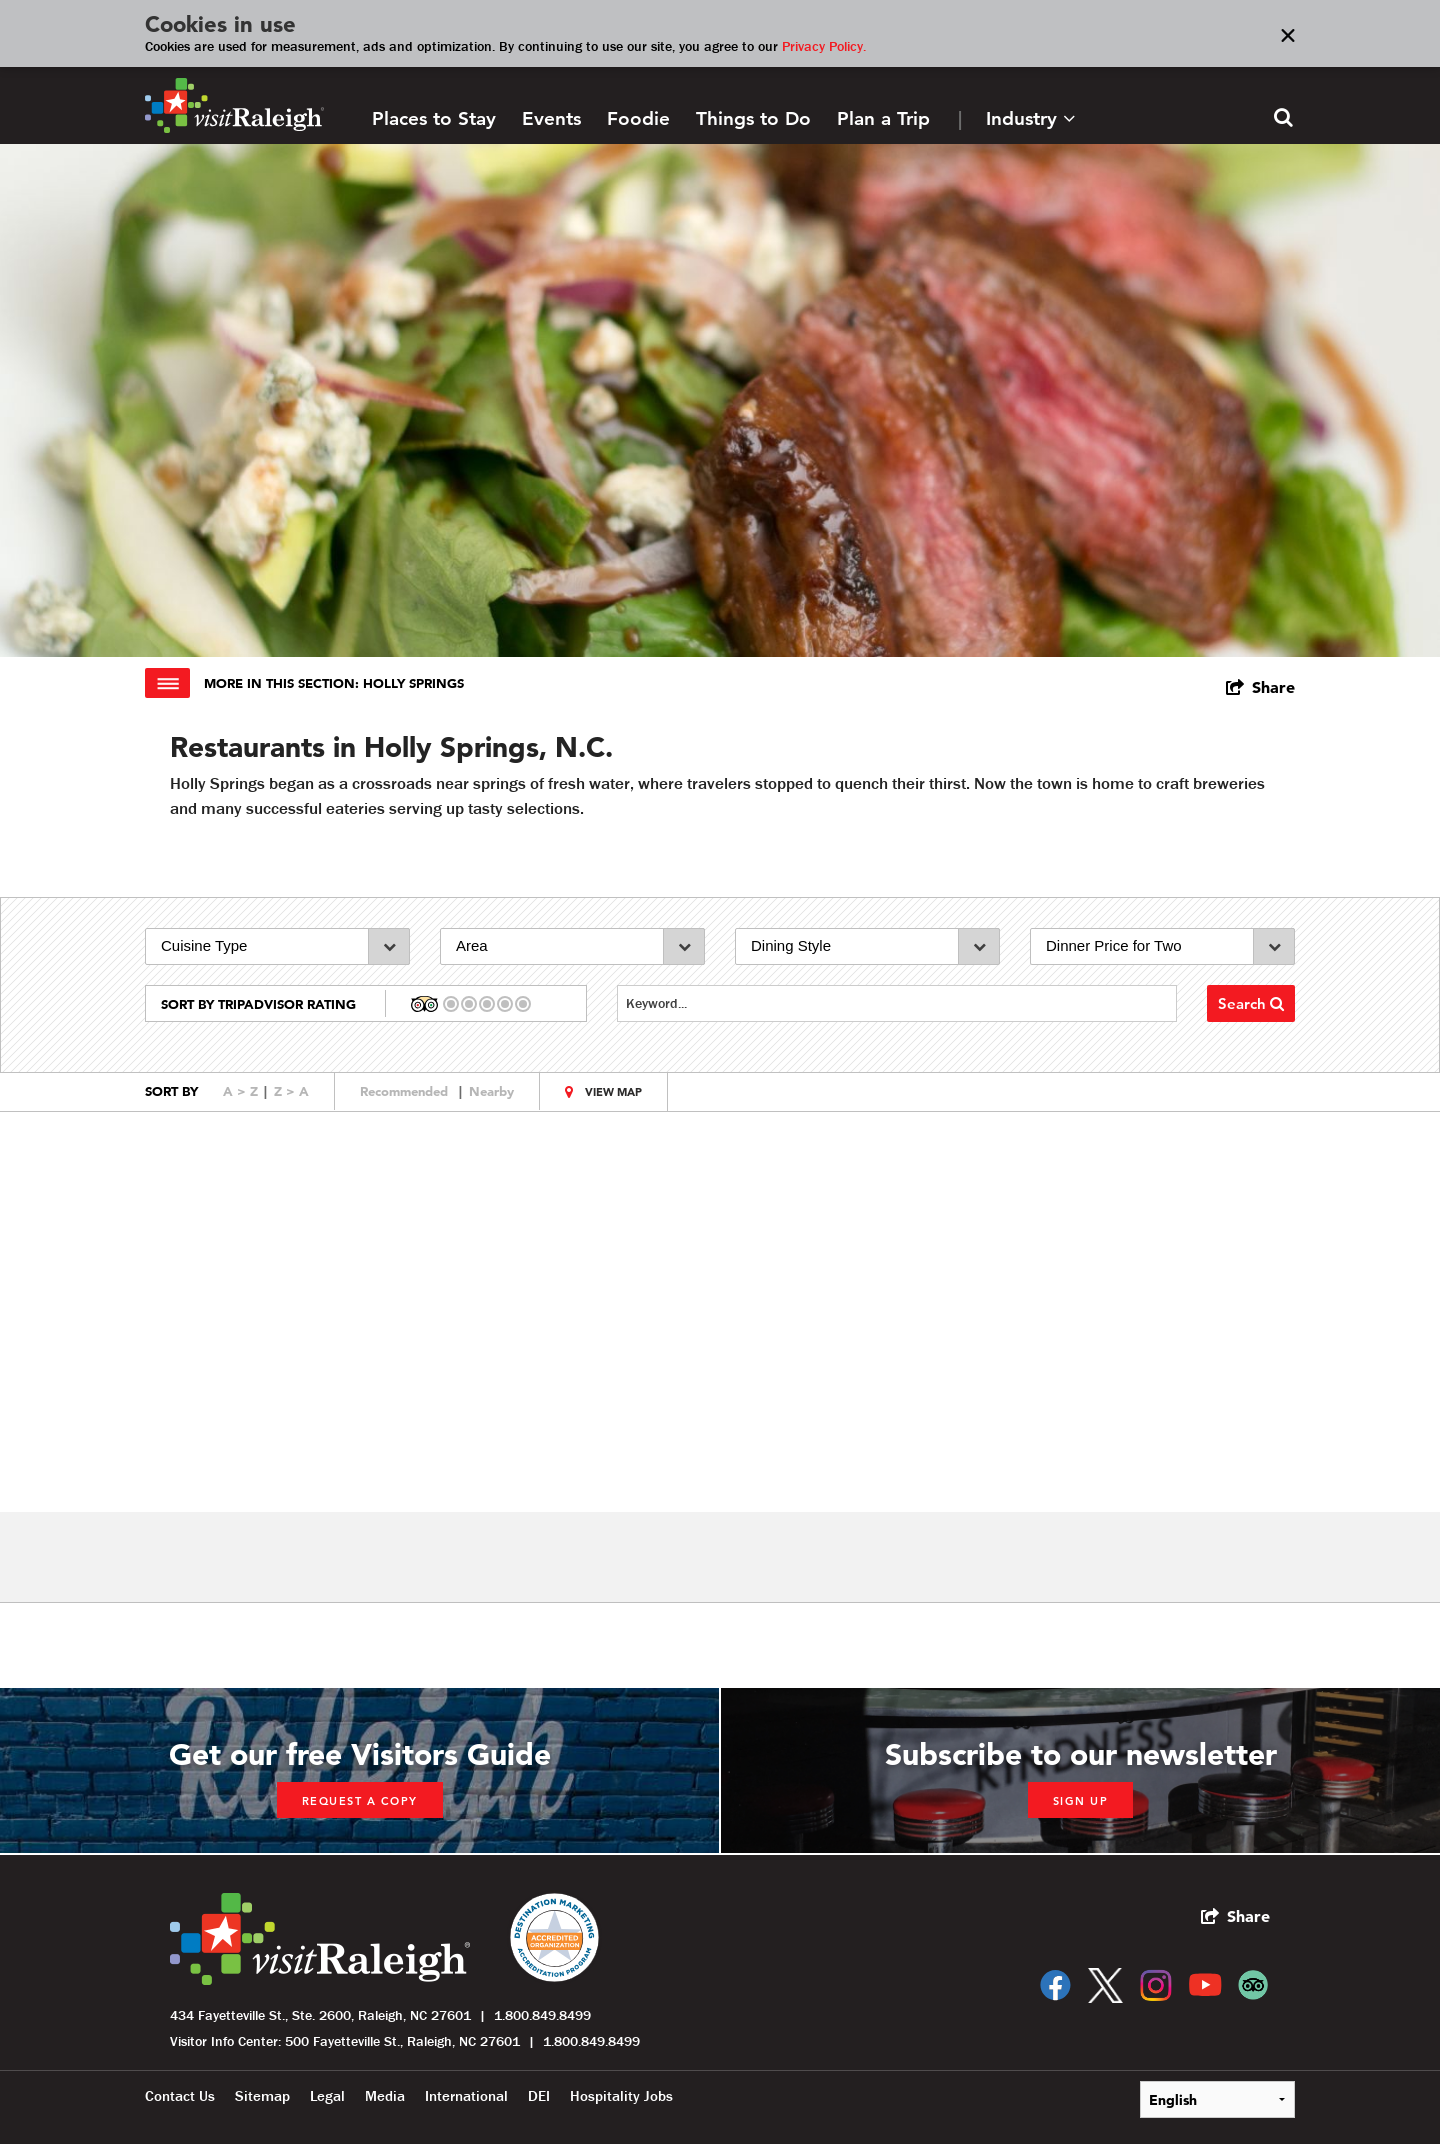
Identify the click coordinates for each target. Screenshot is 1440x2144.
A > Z (240, 1091)
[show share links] (1260, 687)
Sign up (1081, 1801)
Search (1251, 1003)
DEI (539, 2096)
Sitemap (262, 2096)
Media (385, 2096)
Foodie (638, 118)
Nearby (491, 1091)
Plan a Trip (883, 118)
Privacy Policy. (824, 46)
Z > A (291, 1091)
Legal (327, 2096)
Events (551, 118)
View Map (613, 1092)
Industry (1030, 118)
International (466, 2096)
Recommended (404, 1091)
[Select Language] (1217, 2099)
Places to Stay (434, 118)
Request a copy (360, 1801)
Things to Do (753, 118)
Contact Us (180, 2096)
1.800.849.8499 (542, 2015)
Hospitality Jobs (621, 2096)
